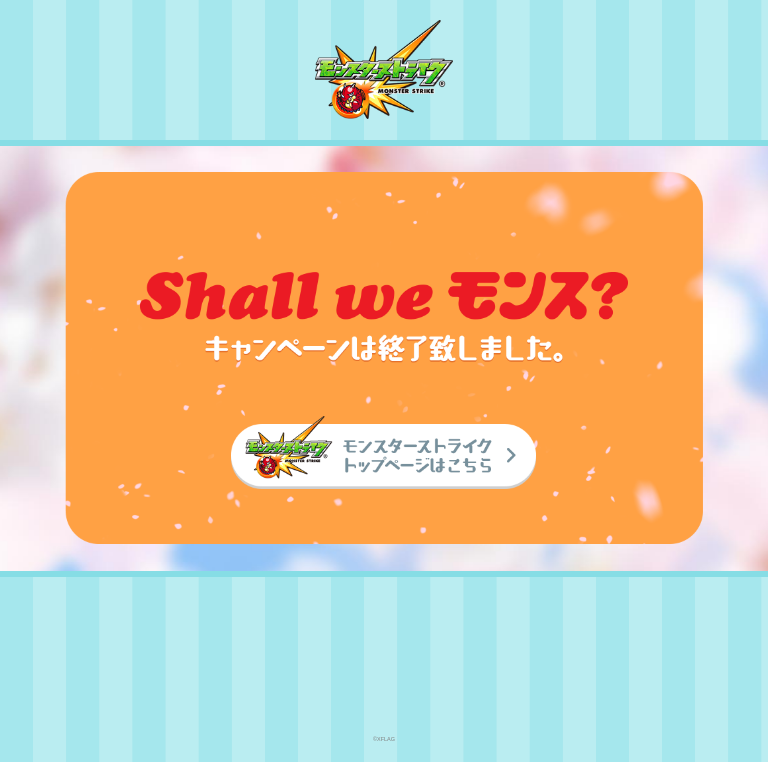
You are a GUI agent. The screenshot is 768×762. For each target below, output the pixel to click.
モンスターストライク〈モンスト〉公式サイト (384, 69)
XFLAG (384, 656)
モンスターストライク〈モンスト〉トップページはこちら (383, 452)
